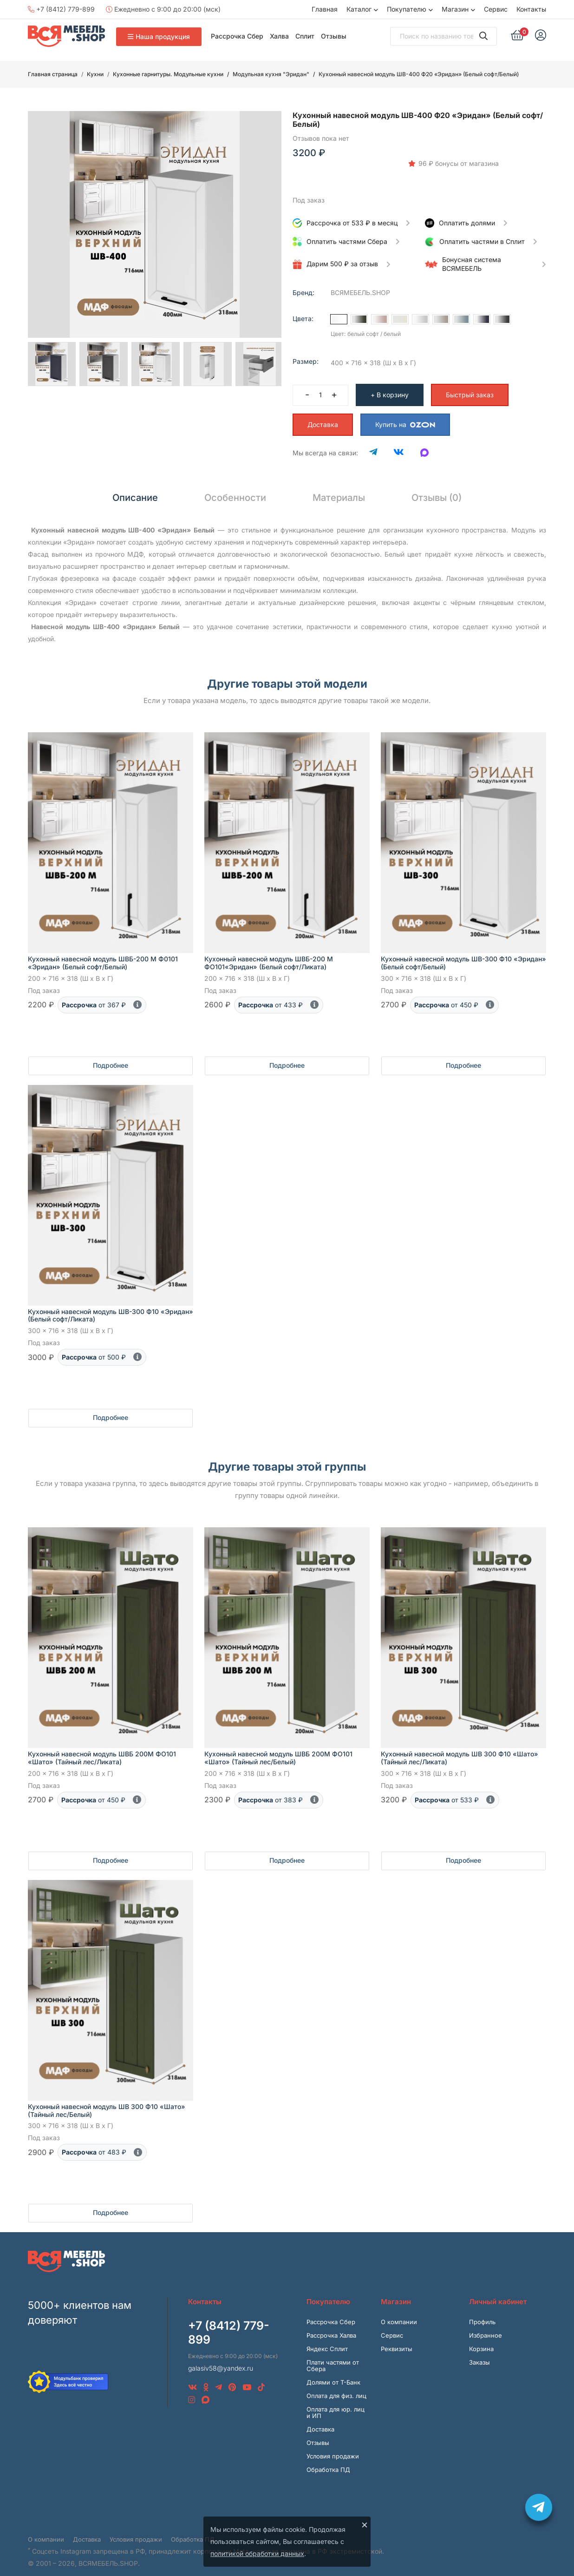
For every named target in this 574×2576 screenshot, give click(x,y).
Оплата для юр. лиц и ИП (336, 2403)
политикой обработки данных (257, 2553)
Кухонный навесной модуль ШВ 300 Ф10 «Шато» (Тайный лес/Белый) (106, 2101)
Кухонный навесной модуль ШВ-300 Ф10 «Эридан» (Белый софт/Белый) (463, 953)
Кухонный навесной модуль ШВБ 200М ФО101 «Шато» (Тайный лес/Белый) (278, 1748)
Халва (279, 36)
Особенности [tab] (235, 488)
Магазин (455, 9)
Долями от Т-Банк (333, 2372)
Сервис (496, 9)
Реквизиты (396, 2339)
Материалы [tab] (339, 488)
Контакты (531, 9)
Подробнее (110, 1055)
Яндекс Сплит (327, 2339)
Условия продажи (333, 2446)
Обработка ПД (328, 2460)
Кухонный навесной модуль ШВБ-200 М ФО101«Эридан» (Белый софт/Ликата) (268, 953)
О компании (399, 2312)
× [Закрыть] (364, 2524)
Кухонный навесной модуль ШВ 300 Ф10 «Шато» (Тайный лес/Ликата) (459, 1748)
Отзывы (333, 36)
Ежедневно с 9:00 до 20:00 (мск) (163, 9)
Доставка (322, 415)
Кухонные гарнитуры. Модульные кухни (168, 74)
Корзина (481, 2339)
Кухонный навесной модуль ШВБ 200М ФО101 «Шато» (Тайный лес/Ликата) (102, 1748)
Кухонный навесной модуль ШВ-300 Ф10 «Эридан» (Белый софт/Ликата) (110, 1306)
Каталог (359, 9)
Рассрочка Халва (331, 2325)
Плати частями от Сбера (333, 2356)
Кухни (95, 74)
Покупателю (406, 9)
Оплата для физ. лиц (336, 2386)
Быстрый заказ (470, 385)
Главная (325, 9)
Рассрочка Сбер (237, 36)
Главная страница (53, 74)
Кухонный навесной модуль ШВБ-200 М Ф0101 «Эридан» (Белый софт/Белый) (103, 953)
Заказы (479, 2352)
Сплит (304, 36)
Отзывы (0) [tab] (436, 488)
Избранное (485, 2325)
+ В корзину (390, 385)
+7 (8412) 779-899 (61, 9)
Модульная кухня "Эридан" (271, 74)
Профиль (482, 2312)
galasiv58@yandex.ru (220, 2358)
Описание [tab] (135, 488)
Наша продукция (159, 36)
